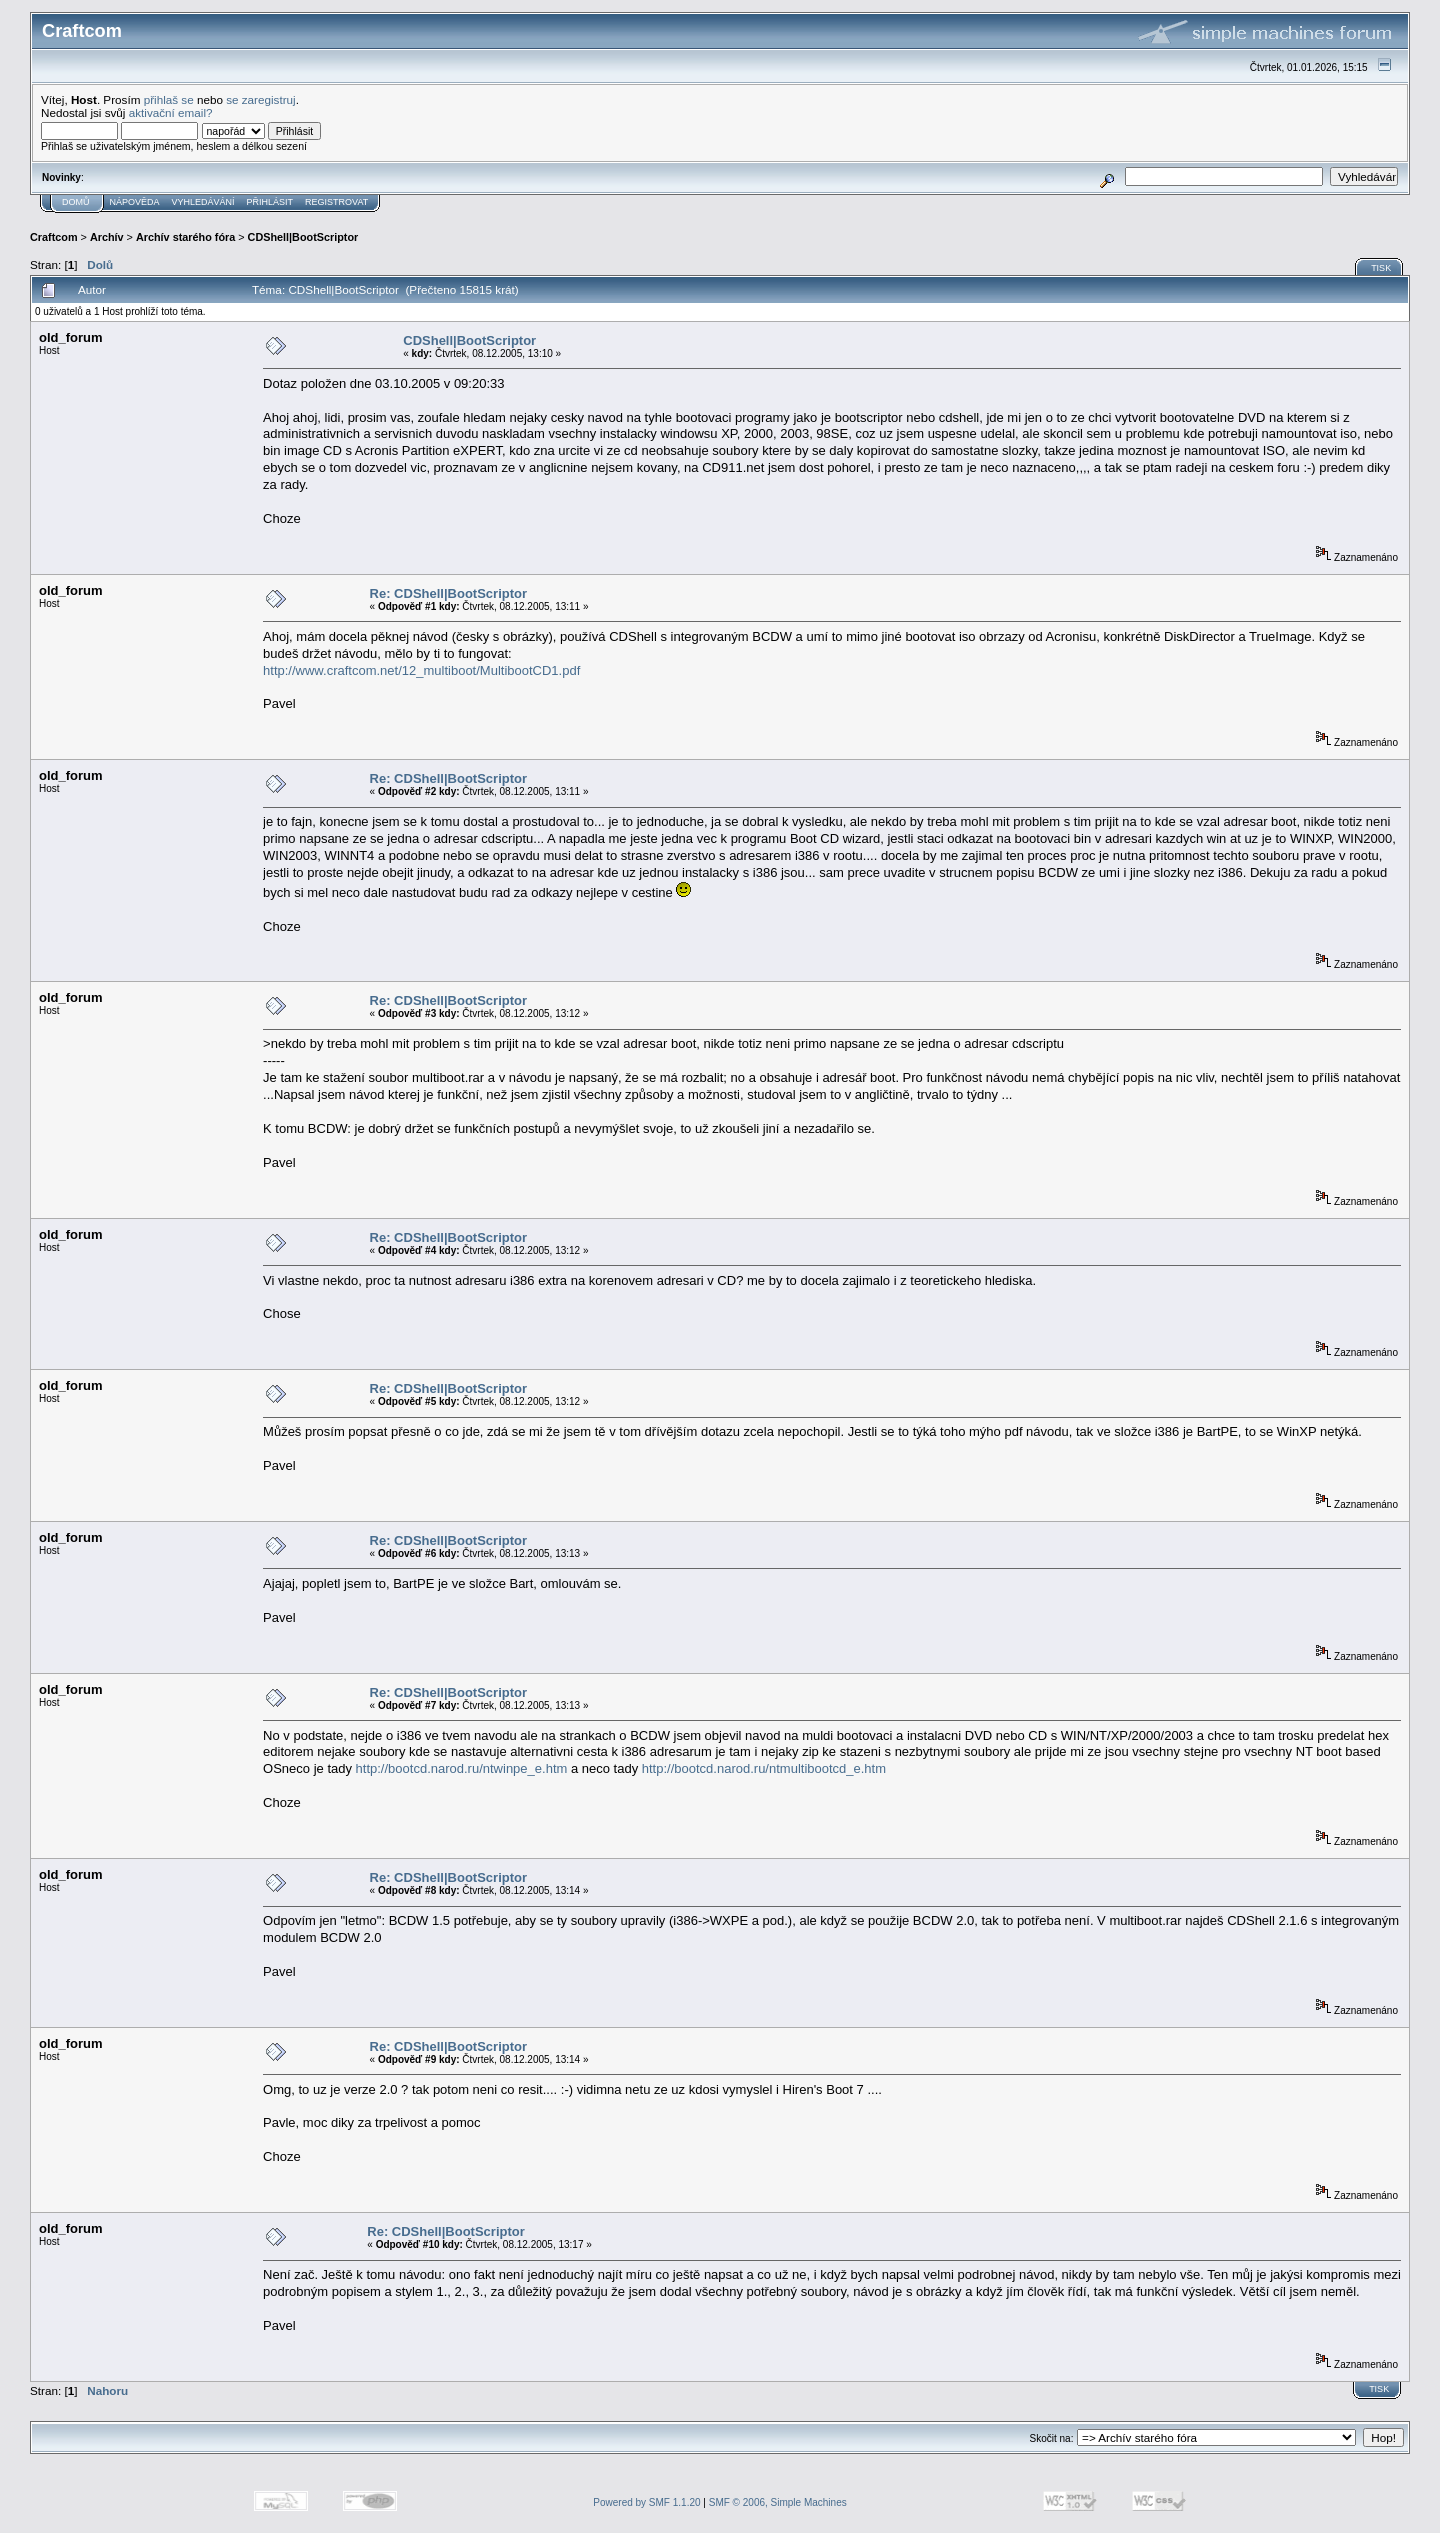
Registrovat (336, 202)
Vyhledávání (203, 202)
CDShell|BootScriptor (303, 237)
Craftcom (54, 237)
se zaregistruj (261, 99)
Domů (76, 202)
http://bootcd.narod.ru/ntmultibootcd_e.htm (764, 1768)
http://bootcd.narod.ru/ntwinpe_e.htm (462, 1768)
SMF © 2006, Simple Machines (778, 2502)
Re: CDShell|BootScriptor (448, 593)
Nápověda (135, 202)
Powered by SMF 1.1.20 (646, 2502)
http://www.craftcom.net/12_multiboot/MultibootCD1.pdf (421, 670)
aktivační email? (171, 112)
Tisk (1381, 268)
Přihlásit (270, 202)
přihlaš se (169, 99)
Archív (107, 237)
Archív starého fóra (185, 237)
